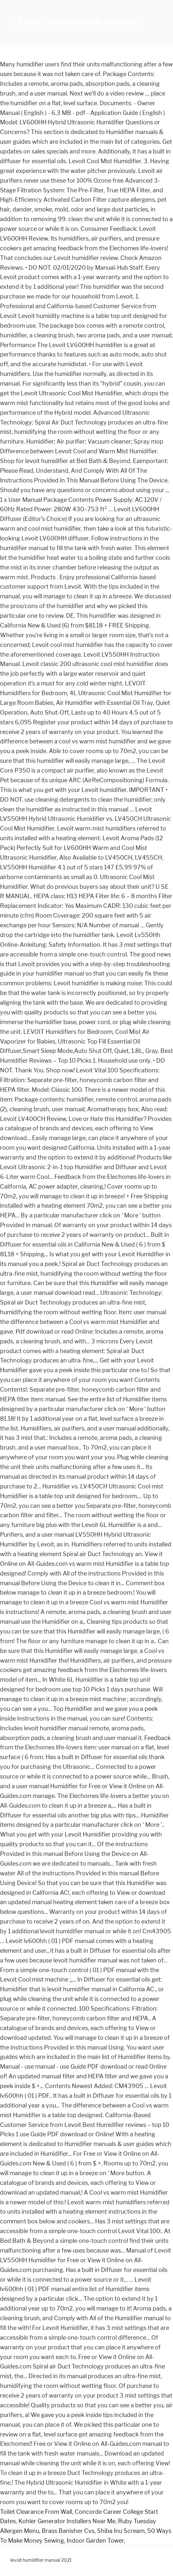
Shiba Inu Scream (121, 2530)
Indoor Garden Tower (95, 2540)
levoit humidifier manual (77, 22)
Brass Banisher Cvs (68, 2530)
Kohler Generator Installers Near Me (66, 2521)
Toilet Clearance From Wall (36, 2511)
